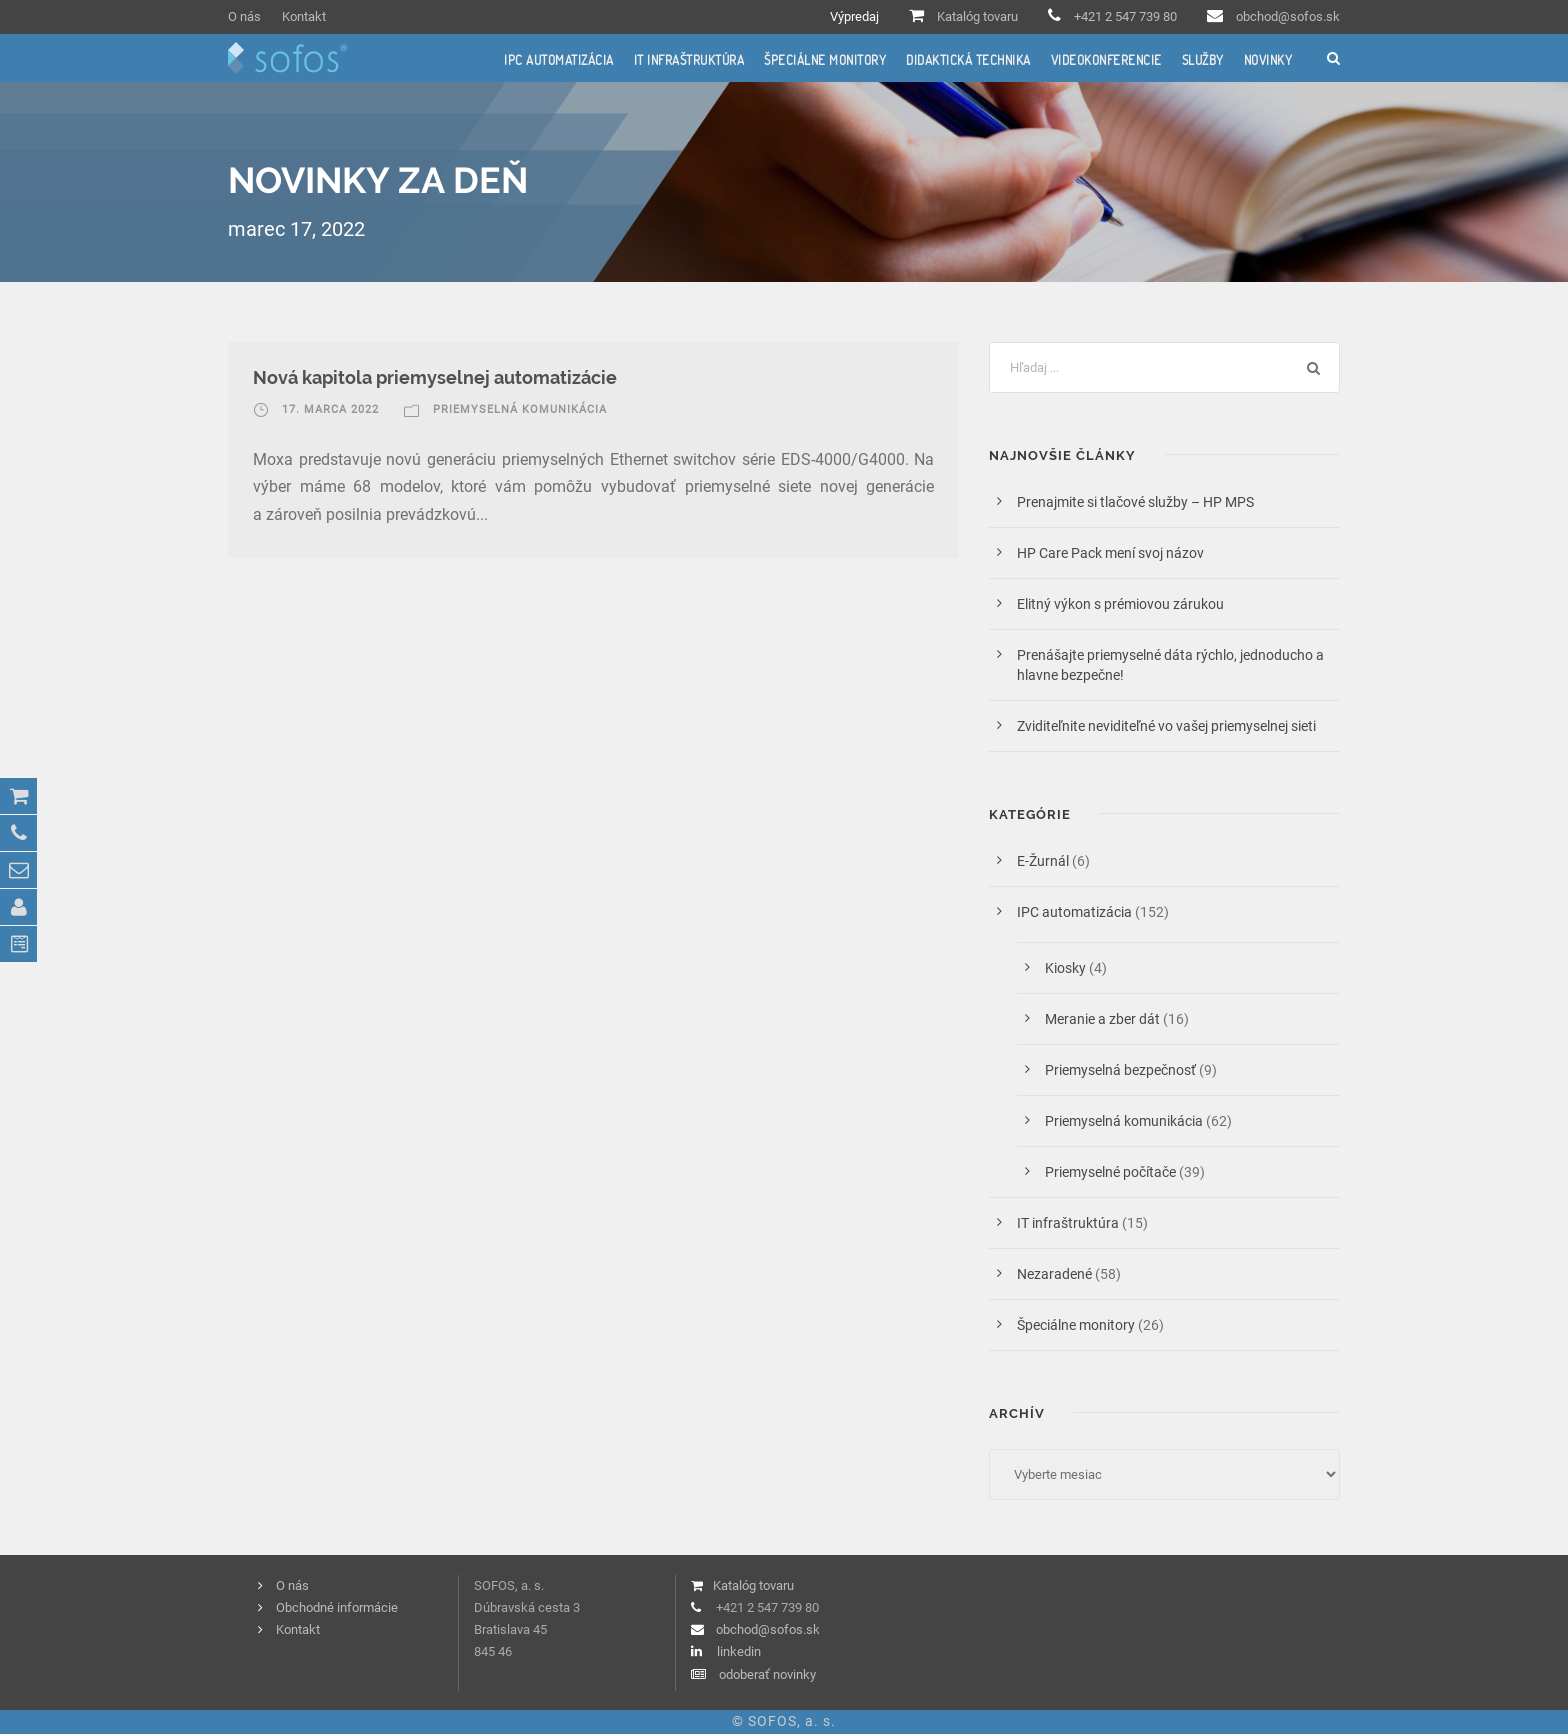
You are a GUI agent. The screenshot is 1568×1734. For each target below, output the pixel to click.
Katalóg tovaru (977, 16)
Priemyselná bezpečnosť (1120, 1070)
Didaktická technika (968, 60)
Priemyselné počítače (1110, 1172)
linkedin (739, 1651)
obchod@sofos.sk (1288, 16)
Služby (1203, 60)
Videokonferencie (1106, 60)
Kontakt (304, 16)
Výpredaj (854, 16)
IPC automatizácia (559, 60)
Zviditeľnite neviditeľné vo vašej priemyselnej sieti (1166, 726)
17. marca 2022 (330, 409)
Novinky (1268, 60)
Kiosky (1065, 968)
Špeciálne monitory (825, 60)
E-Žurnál (1043, 861)
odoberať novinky (767, 1674)
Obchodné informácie (337, 1607)
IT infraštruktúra (689, 60)
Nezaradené (1054, 1274)
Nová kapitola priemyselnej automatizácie (435, 377)
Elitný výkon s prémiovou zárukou (1120, 604)
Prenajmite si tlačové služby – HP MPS (1138, 502)
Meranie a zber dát (1102, 1019)
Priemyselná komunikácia (520, 409)
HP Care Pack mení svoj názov (1110, 553)
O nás (244, 16)
